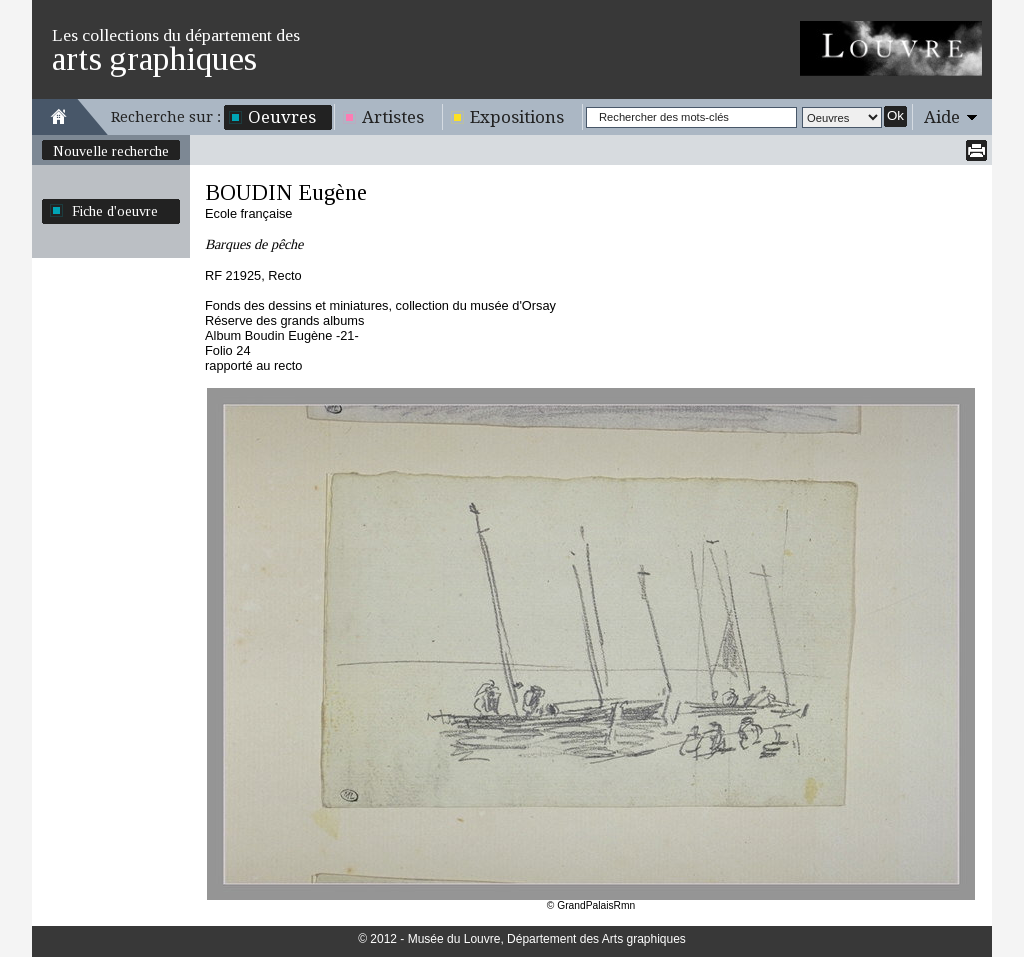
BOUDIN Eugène (286, 192)
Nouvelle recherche (111, 151)
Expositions (517, 117)
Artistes (393, 117)
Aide (942, 117)
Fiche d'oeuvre (115, 211)
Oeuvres (282, 117)
